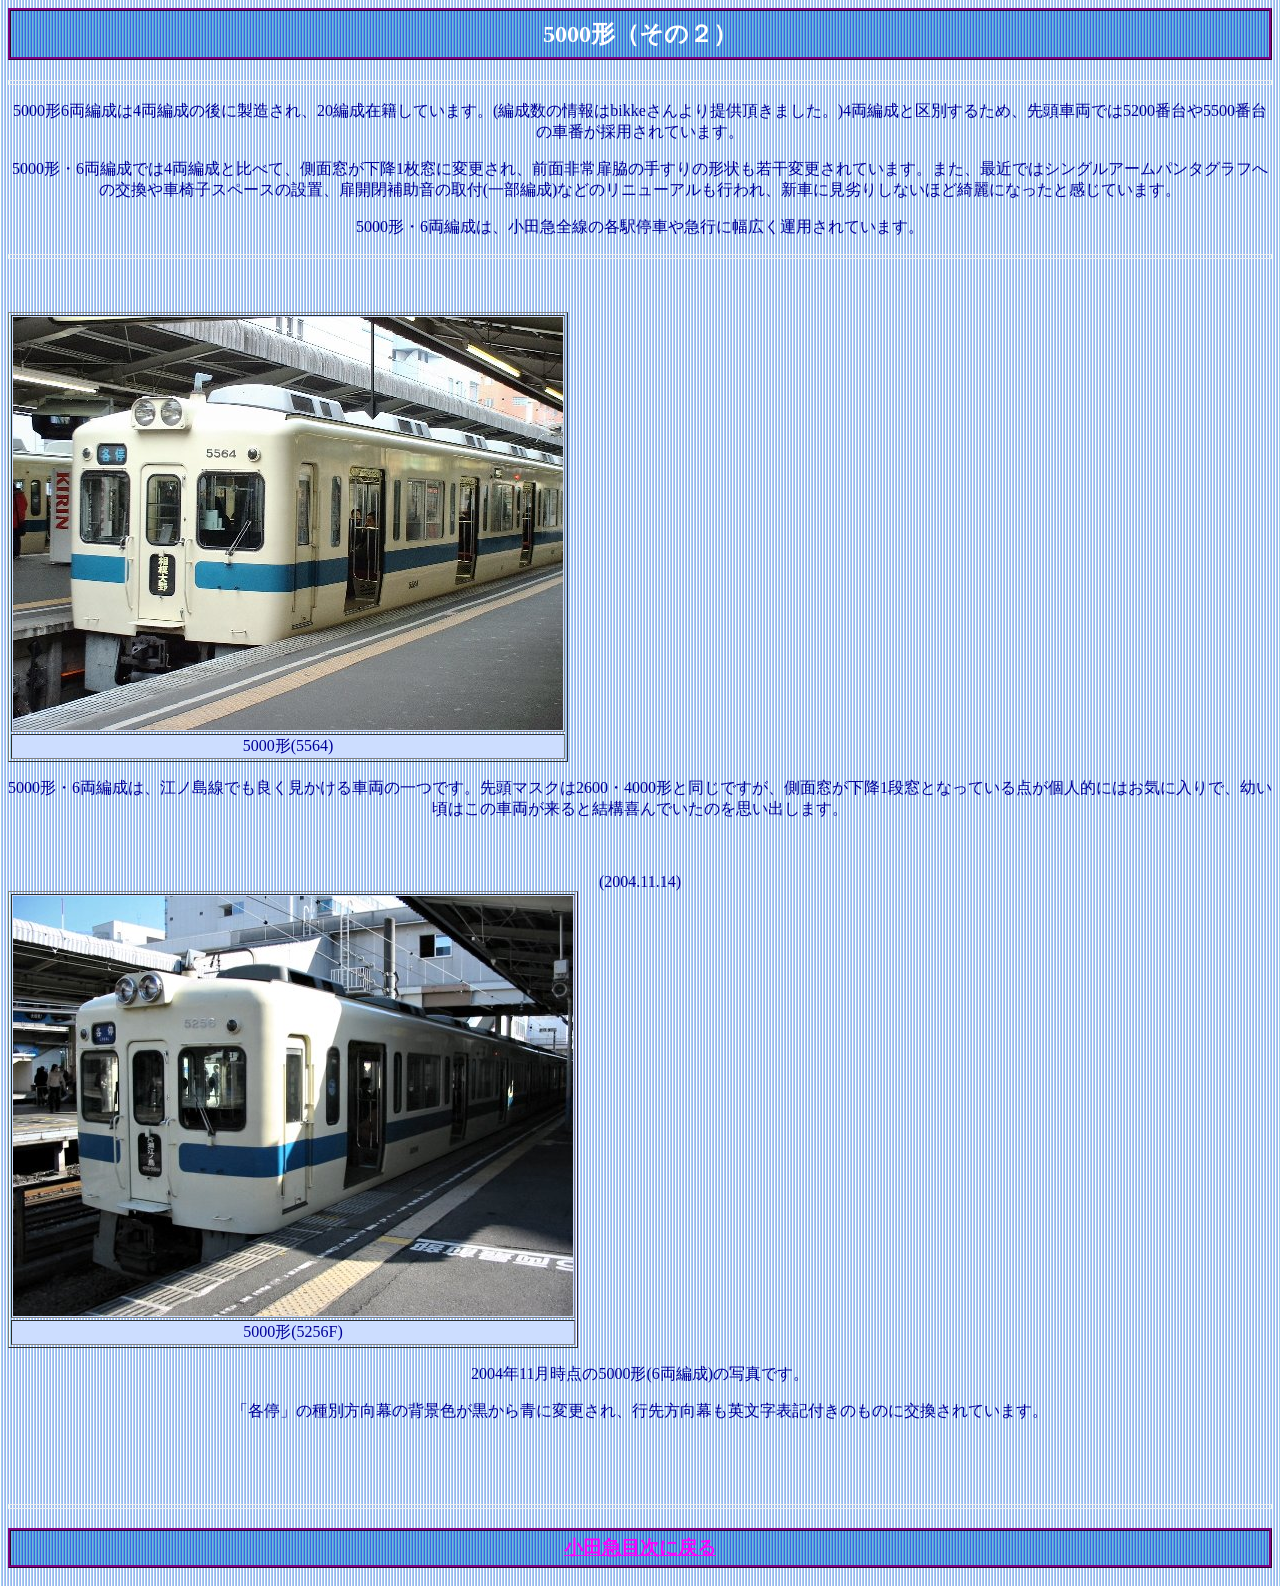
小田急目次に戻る (640, 1547)
